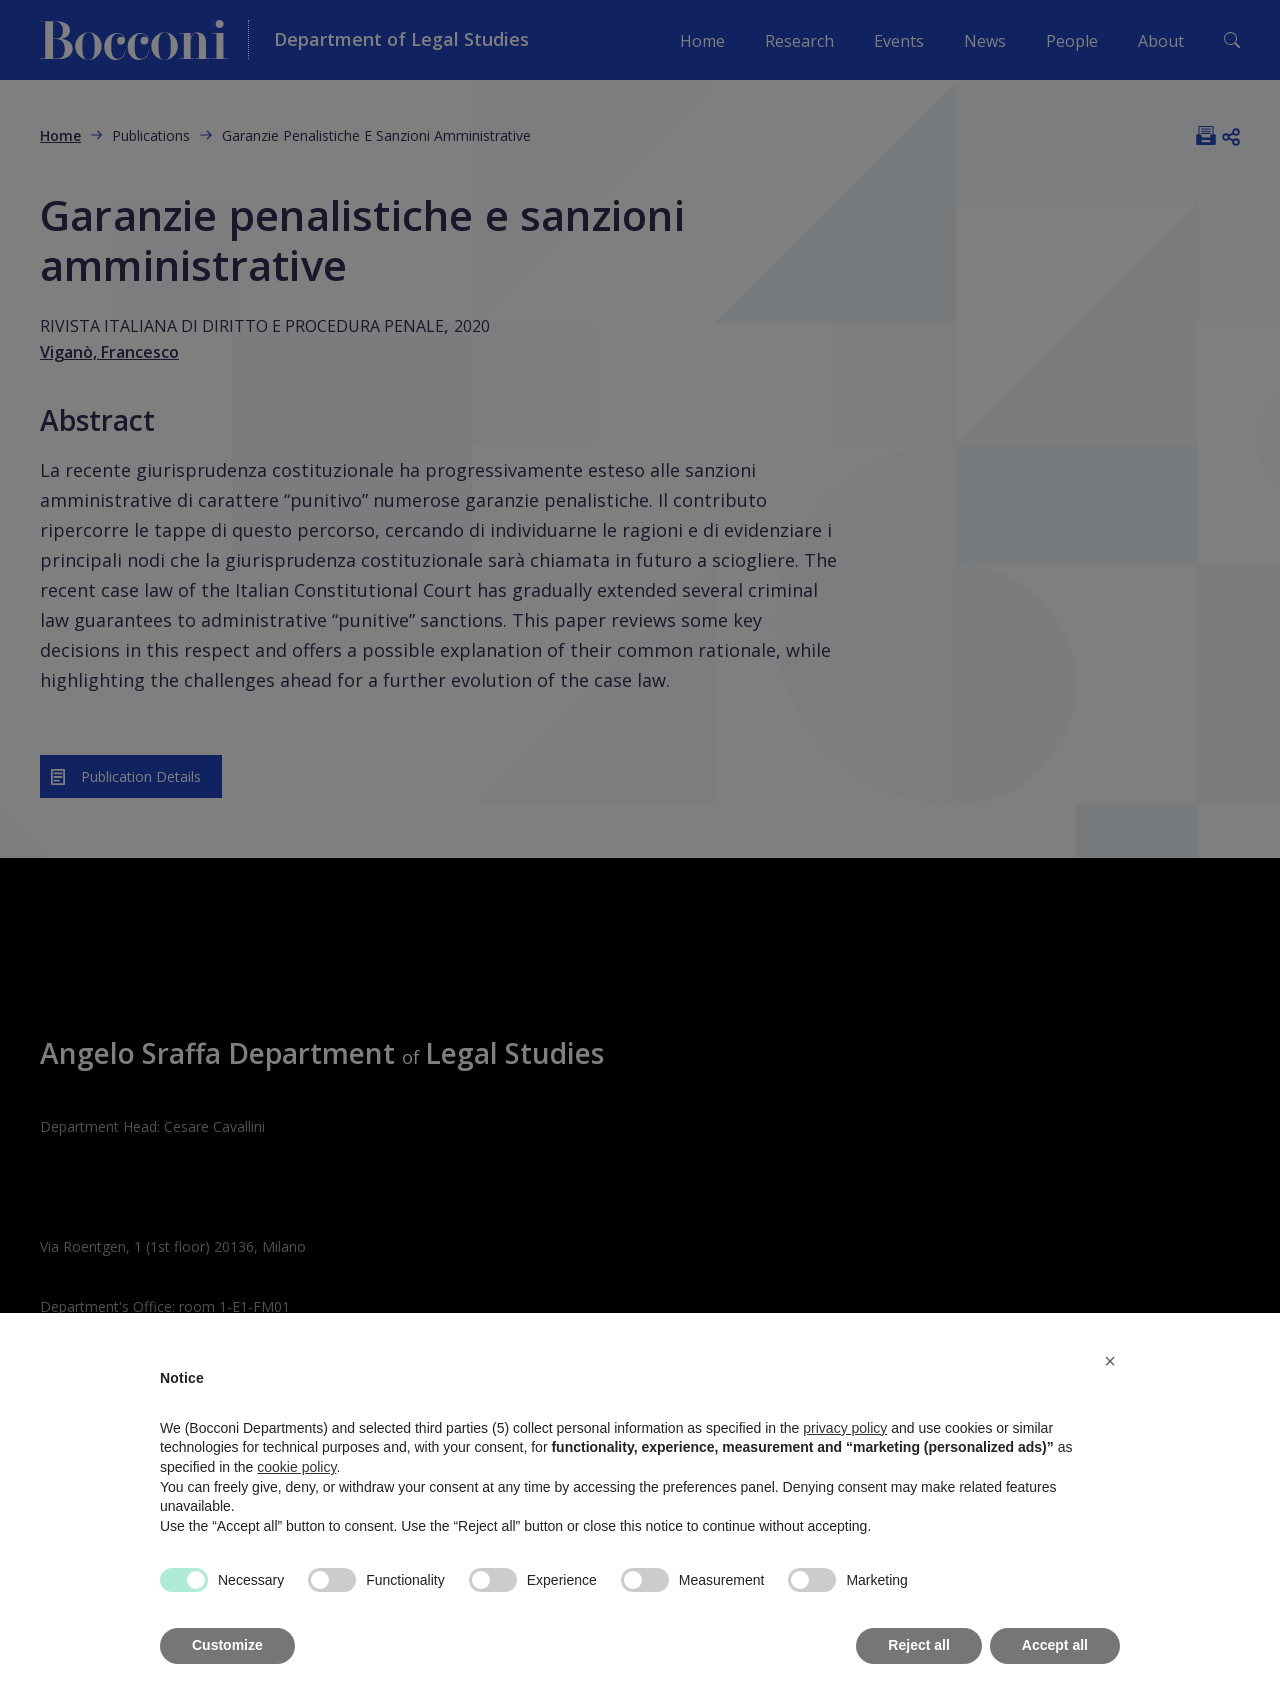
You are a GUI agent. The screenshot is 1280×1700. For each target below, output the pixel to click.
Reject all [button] (918, 1645)
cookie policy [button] (296, 1467)
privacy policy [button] (845, 1428)
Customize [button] (227, 1645)
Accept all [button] (1055, 1645)
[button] (1110, 1361)
